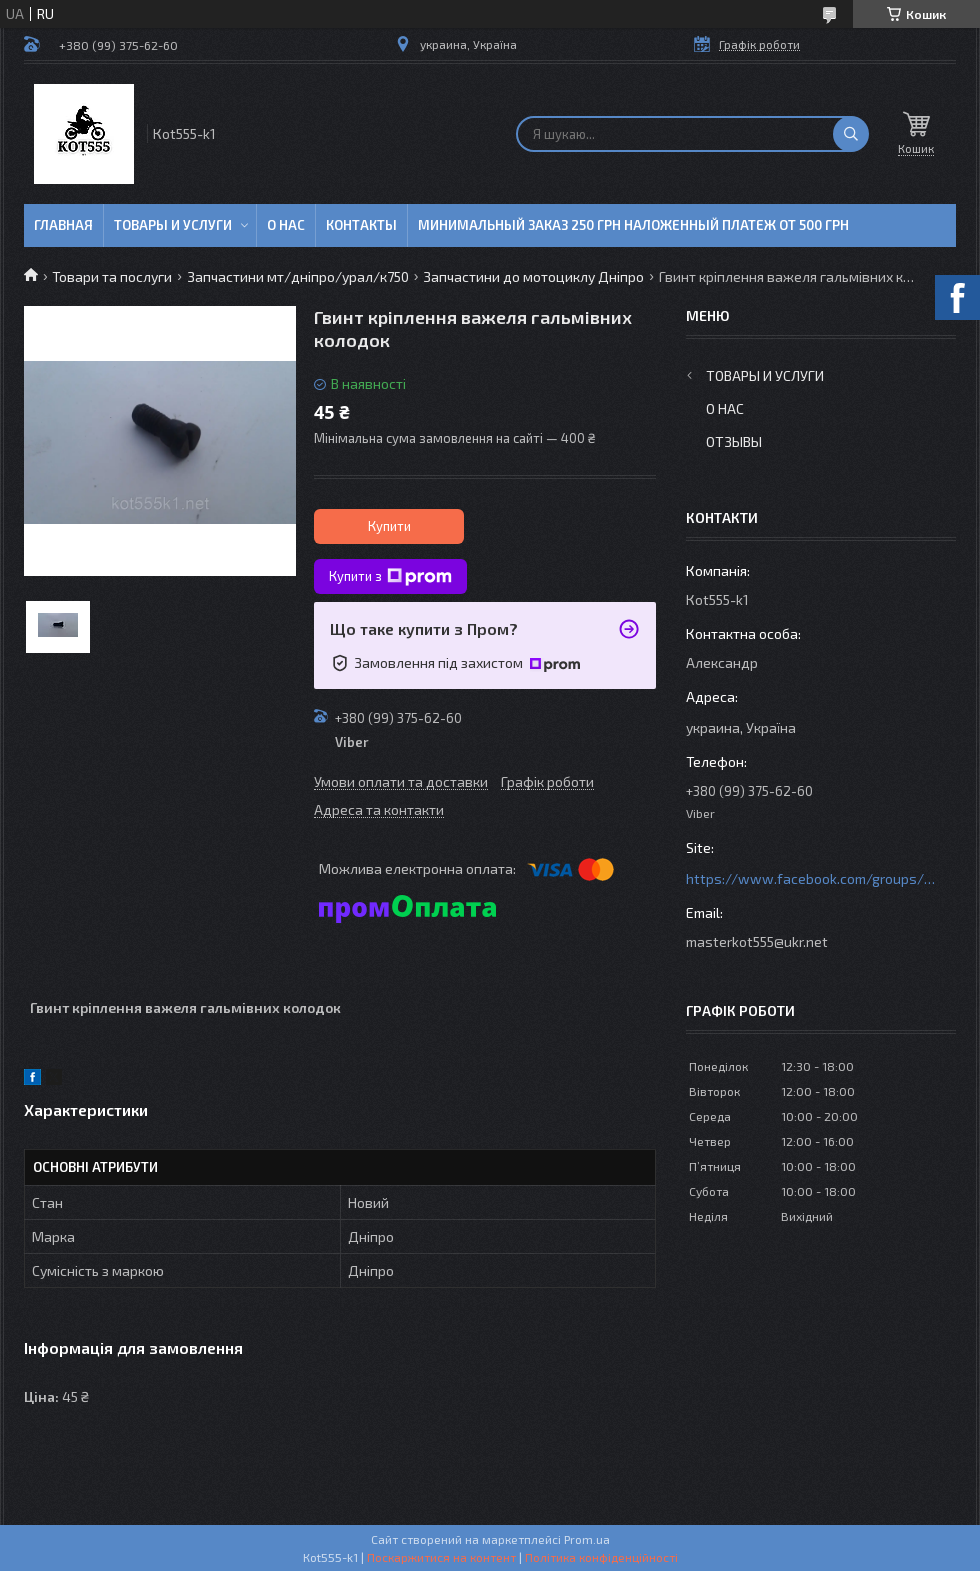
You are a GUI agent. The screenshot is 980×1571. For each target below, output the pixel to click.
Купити (389, 526)
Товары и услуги (173, 225)
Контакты (361, 225)
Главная (63, 225)
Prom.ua (587, 1539)
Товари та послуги (112, 276)
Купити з (390, 577)
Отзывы (734, 441)
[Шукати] (851, 134)
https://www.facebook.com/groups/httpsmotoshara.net (811, 878)
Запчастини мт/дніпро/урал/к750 (298, 276)
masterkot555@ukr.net (757, 941)
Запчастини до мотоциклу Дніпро (533, 276)
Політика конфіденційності (601, 1557)
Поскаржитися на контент (441, 1557)
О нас (286, 225)
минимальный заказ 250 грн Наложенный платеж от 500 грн (633, 225)
